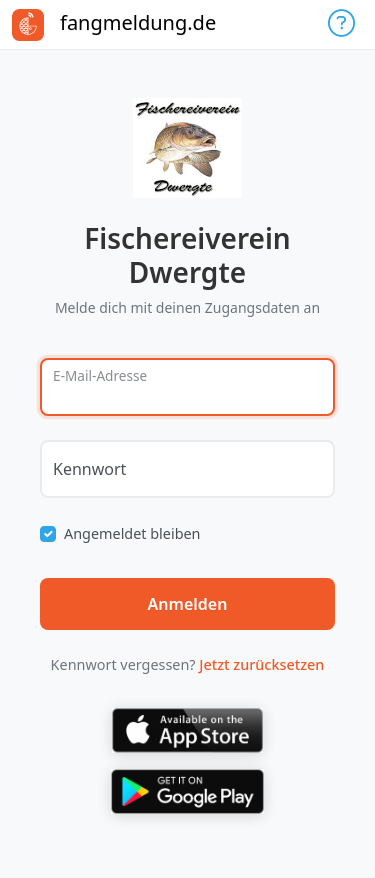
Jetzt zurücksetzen (261, 664)
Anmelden (188, 604)
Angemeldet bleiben (132, 533)
